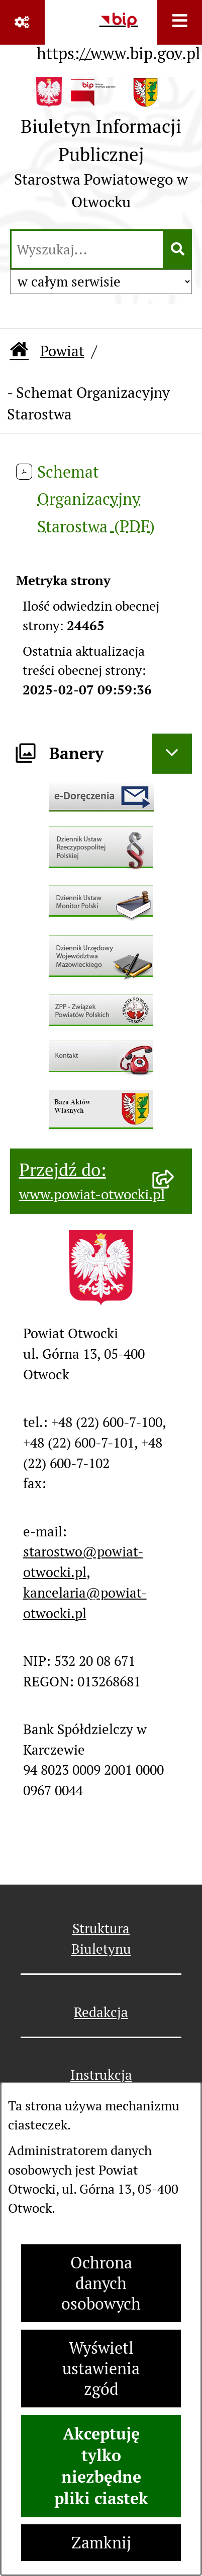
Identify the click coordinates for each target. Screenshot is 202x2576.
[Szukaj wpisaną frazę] (178, 249)
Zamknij (101, 2542)
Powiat (62, 351)
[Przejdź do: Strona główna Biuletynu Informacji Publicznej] (19, 351)
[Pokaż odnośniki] (22, 22)
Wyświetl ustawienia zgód (101, 2368)
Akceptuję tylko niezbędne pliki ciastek (101, 2466)
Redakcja (101, 2012)
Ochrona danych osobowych (101, 2283)
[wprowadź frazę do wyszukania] (87, 249)
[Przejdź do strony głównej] (101, 148)
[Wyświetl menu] (179, 22)
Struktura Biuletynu (101, 1939)
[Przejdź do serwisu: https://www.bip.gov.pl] (118, 33)
